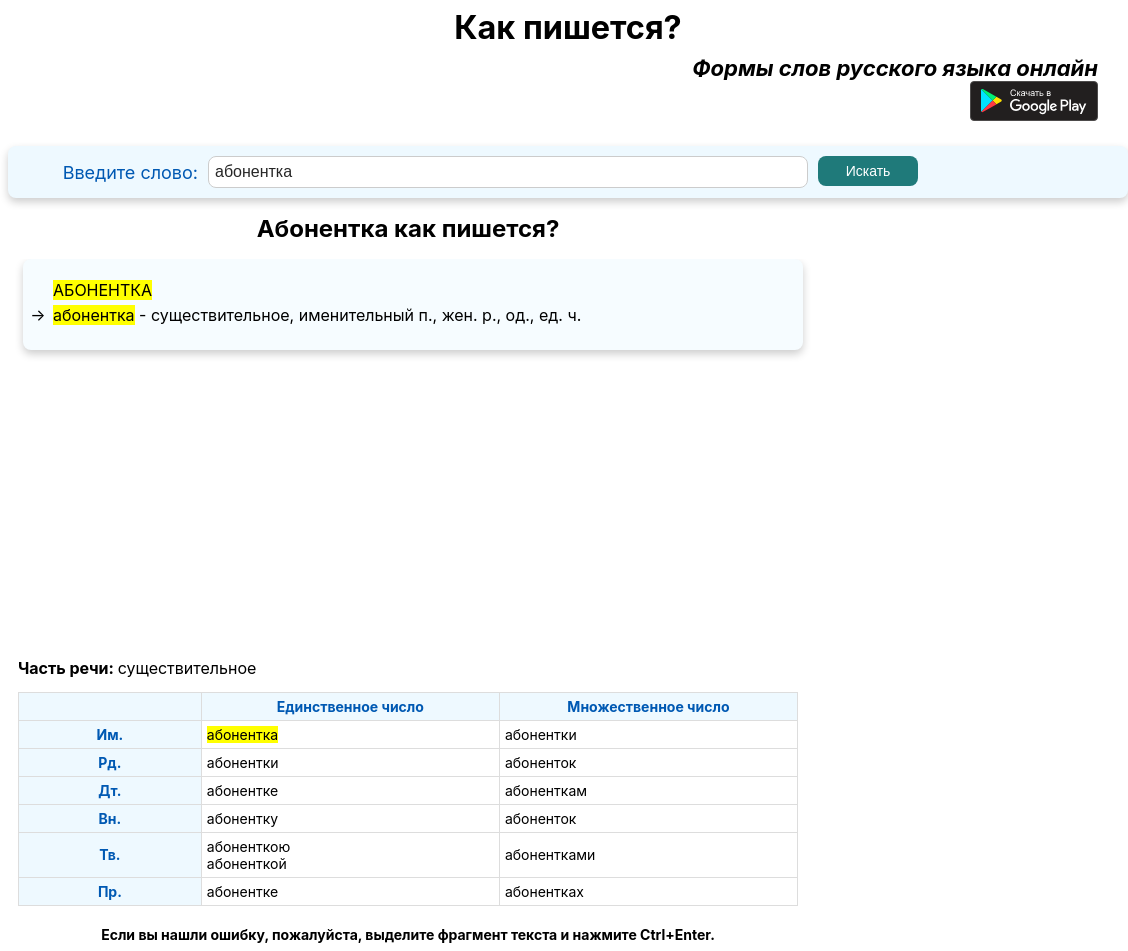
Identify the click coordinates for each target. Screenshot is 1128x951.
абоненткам (546, 790)
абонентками (550, 854)
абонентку (242, 818)
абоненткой (247, 863)
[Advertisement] (408, 505)
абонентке (242, 790)
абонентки (541, 734)
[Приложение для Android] (1034, 113)
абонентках (544, 891)
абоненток (540, 762)
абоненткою (248, 846)
